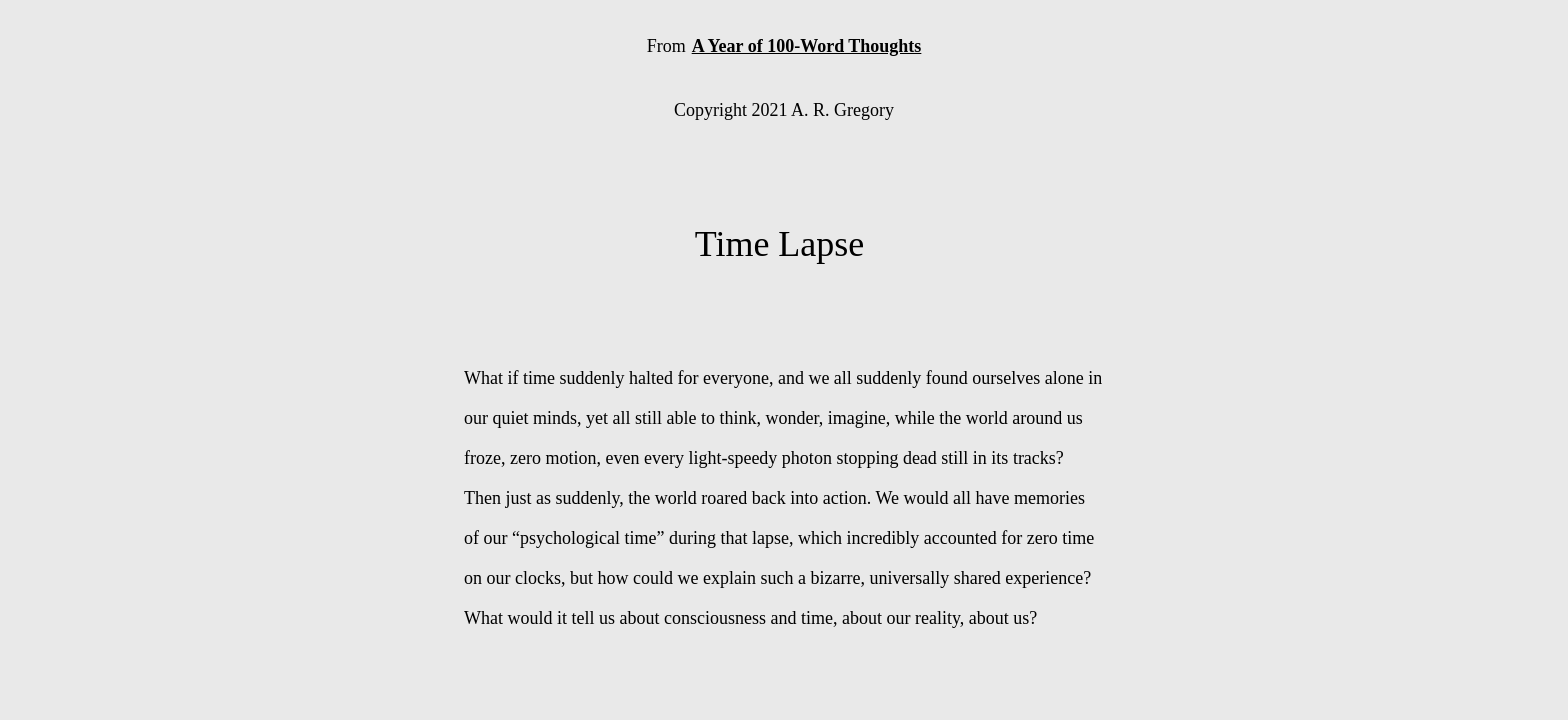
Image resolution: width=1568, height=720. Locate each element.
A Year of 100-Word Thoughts (807, 46)
